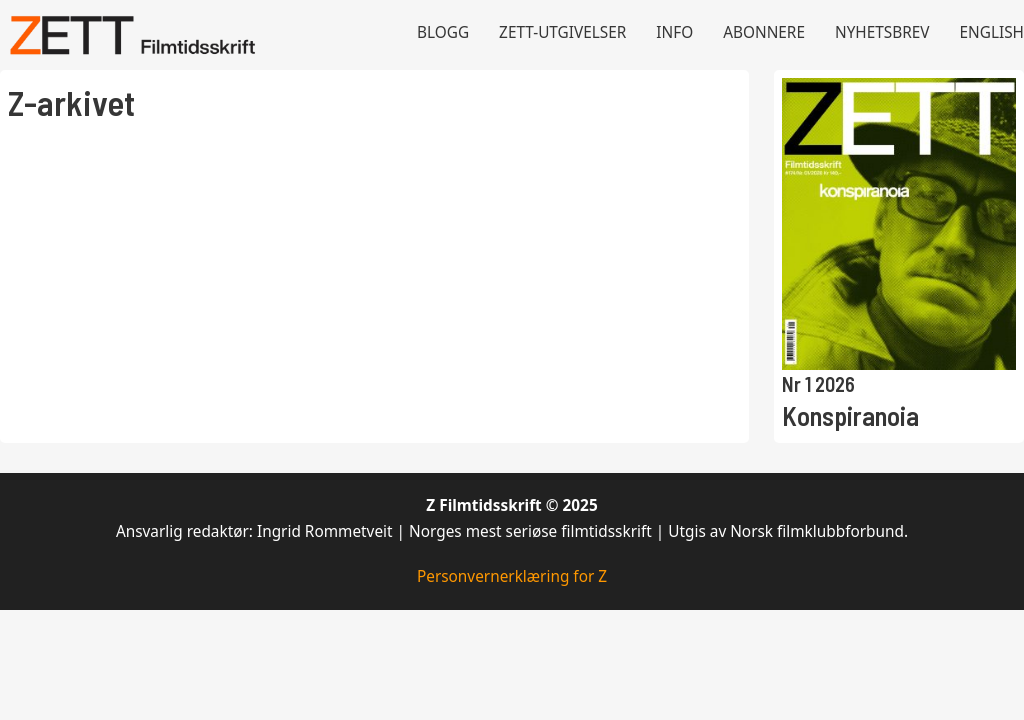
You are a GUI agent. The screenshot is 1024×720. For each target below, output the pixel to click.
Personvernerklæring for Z (512, 576)
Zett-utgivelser (562, 32)
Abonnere (764, 32)
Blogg (443, 32)
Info (674, 32)
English (992, 32)
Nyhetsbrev (882, 32)
